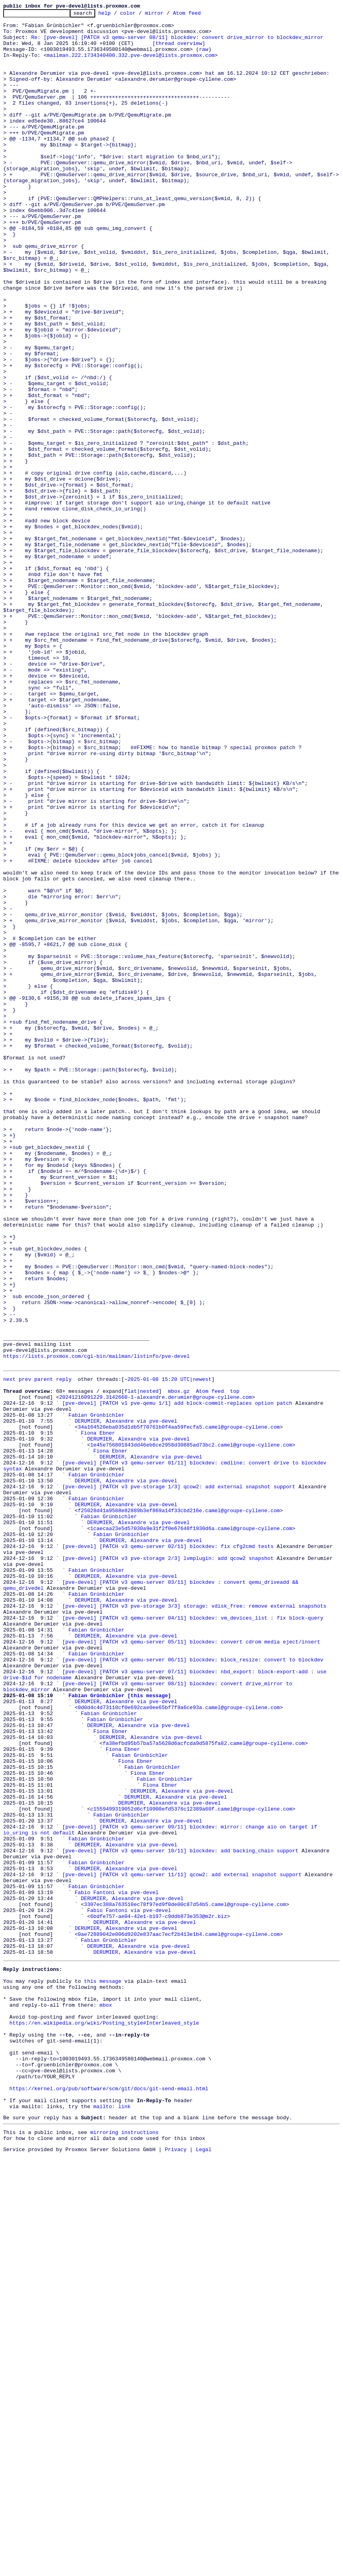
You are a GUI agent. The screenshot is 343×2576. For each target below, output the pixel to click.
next (9, 1651)
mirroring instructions (124, 2549)
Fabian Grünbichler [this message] (120, 2030)
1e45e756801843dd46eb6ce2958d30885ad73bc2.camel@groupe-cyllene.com (191, 1729)
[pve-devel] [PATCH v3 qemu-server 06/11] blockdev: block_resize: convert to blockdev (192, 1987)
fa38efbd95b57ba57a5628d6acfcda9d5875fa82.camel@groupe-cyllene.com (204, 2087)
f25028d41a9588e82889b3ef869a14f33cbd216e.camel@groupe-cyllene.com (179, 1808)
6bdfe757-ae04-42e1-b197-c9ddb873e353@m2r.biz (158, 2295)
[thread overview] (178, 50)
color (140, 15)
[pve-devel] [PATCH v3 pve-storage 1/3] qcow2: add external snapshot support (178, 1780)
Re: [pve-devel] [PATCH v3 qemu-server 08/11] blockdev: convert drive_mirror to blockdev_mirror (177, 43)
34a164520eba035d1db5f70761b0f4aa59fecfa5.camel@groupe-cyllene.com (179, 1708)
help (117, 15)
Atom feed (199, 15)
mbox (106, 2399)
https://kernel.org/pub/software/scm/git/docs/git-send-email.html (109, 2500)
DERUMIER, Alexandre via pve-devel (125, 1701)
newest (202, 1651)
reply (64, 1651)
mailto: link (112, 2521)
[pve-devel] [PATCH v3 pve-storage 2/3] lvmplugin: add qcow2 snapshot (167, 1865)
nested (149, 1665)
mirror (166, 15)
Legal (204, 2569)
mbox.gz (179, 1665)
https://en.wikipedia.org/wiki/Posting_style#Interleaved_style (104, 2421)
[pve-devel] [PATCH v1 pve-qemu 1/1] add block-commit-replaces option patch (177, 1679)
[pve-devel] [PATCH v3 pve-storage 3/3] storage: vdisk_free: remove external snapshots (194, 1923)
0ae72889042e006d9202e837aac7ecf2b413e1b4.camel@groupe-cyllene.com (179, 2317)
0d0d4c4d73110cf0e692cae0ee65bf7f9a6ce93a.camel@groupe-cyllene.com (179, 2044)
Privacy (176, 2569)
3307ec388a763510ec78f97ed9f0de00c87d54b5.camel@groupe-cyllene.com (185, 2281)
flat (130, 1665)
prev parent (36, 1651)
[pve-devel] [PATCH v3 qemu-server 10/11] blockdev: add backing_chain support (180, 2216)
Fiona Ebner (98, 1715)
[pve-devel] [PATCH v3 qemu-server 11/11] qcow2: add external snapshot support (182, 2245)
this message (103, 2371)
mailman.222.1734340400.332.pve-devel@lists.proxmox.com (130, 64)
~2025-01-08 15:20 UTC (157, 1651)
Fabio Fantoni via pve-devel (116, 2266)
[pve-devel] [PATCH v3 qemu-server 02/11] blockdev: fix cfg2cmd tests (167, 1851)
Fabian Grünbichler (96, 1694)
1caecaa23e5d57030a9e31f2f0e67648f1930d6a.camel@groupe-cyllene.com (191, 1830)
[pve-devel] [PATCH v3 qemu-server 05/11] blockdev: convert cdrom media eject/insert (191, 1966)
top (234, 1665)
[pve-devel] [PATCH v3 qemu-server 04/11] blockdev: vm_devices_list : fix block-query (192, 1937)
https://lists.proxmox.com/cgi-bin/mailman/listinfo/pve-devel (96, 1625)
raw (203, 57)
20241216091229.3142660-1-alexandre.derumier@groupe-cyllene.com (155, 1672)
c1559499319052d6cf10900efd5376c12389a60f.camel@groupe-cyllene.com (191, 2166)
